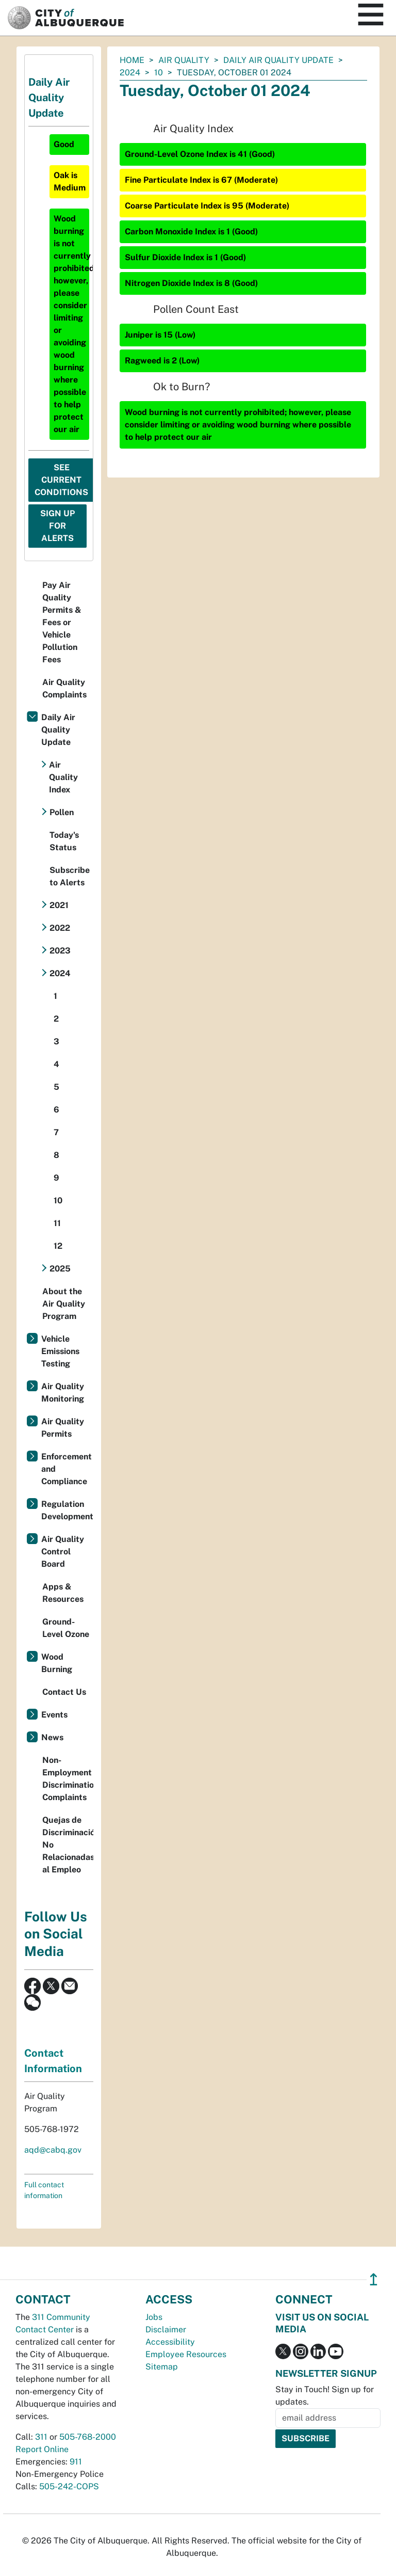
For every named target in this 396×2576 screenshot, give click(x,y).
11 (57, 1223)
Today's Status (64, 841)
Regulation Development (67, 1510)
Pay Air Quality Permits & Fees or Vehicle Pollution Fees (61, 622)
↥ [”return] (374, 2279)
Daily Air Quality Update (278, 60)
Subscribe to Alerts (70, 876)
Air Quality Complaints (64, 688)
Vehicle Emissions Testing (60, 1351)
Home (132, 60)
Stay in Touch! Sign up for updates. (324, 2395)
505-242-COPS (69, 2486)
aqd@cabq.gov (52, 2150)
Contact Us (64, 1692)
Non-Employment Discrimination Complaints (67, 1778)
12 (58, 1246)
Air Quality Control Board (62, 1551)
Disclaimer (165, 2329)
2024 (130, 72)
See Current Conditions (61, 480)
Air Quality (183, 60)
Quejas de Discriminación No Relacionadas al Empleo (67, 1844)
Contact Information (53, 2061)
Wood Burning (56, 1663)
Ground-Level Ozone (65, 1628)
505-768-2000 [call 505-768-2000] (87, 2437)
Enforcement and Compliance (66, 1469)
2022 (60, 928)
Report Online (42, 2449)
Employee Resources (185, 2354)
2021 (59, 905)
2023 (60, 951)
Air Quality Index (63, 777)
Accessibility (170, 2342)
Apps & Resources (63, 1593)
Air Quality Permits (62, 1428)
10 (158, 72)
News (52, 1737)
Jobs (153, 2317)
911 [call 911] (76, 2462)
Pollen (62, 812)
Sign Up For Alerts (57, 525)
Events (54, 1715)
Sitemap (161, 2367)
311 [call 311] (41, 2437)
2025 (60, 1269)
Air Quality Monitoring (62, 1392)
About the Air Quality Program (63, 1303)
